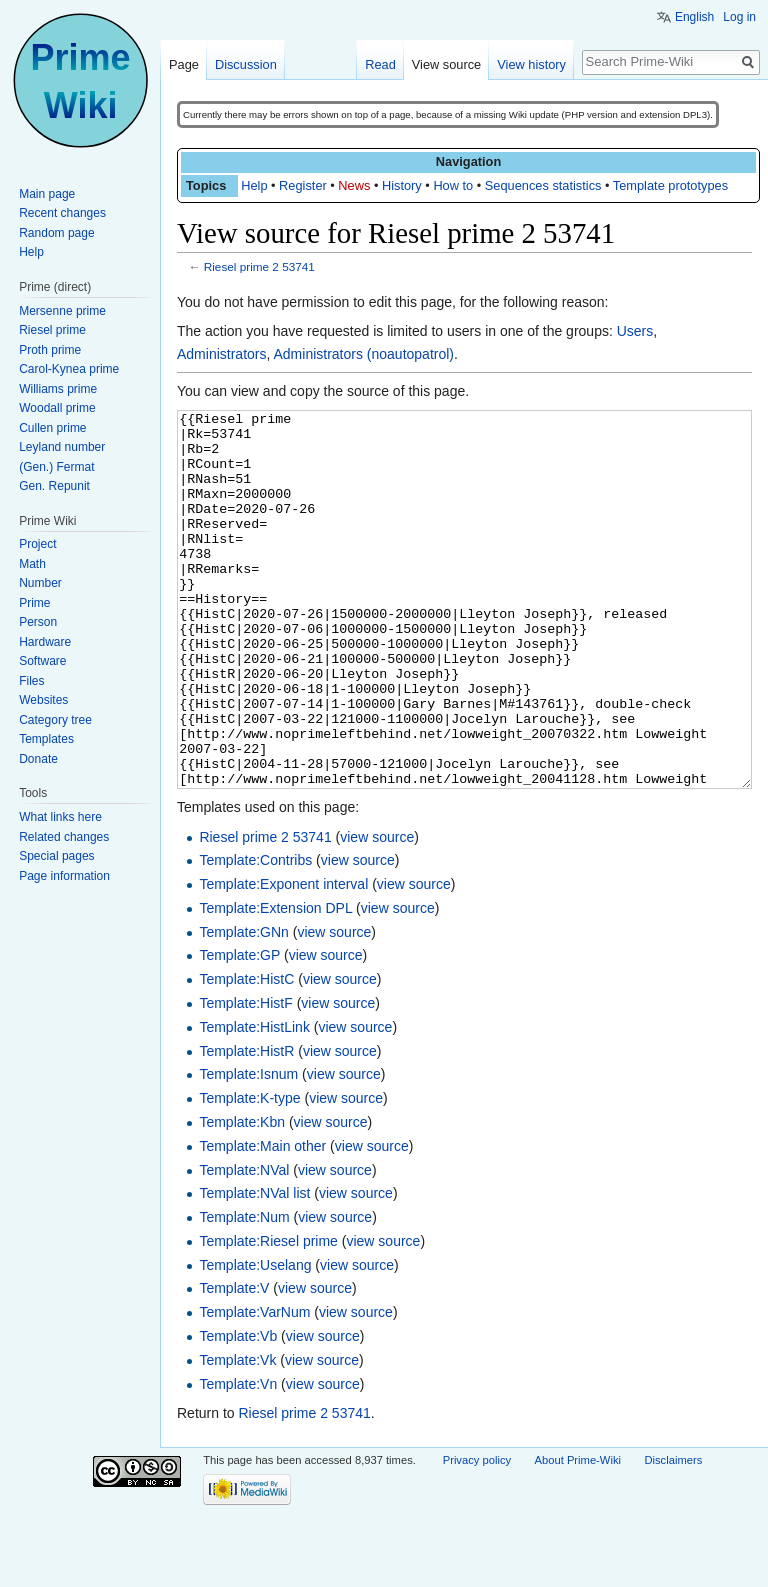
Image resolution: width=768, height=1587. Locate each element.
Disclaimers (673, 1535)
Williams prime (58, 389)
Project (37, 544)
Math (32, 564)
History (402, 185)
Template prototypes (670, 185)
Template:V (234, 1363)
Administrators (221, 354)
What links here (60, 817)
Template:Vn (238, 1459)
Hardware (45, 642)
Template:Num (244, 1292)
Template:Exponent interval (283, 959)
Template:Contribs (255, 935)
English (694, 17)
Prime (34, 603)
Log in (739, 17)
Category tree (55, 720)
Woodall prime (57, 408)
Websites (43, 700)
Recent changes (62, 213)
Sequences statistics (543, 185)
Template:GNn (243, 1007)
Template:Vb (238, 1411)
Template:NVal (244, 1245)
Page (184, 64)
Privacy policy (477, 1535)
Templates (46, 739)
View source (446, 64)
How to (453, 185)
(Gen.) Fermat (56, 467)
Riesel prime (52, 330)
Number (40, 583)
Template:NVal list (254, 1268)
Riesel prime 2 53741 (259, 266)
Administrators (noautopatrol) (363, 354)
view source (377, 912)
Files (31, 681)
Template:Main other (262, 1221)
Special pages (56, 856)
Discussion (246, 64)
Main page (47, 194)
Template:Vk (237, 1435)
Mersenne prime (62, 311)
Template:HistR (246, 1126)
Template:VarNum (254, 1387)
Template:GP (239, 1030)
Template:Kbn (242, 1197)
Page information (64, 876)
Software (42, 661)
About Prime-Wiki (578, 1535)
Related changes (64, 837)
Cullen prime (52, 428)
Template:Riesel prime (268, 1316)
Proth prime (50, 350)
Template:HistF (245, 1078)
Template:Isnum (248, 1149)
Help (254, 185)
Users (635, 331)
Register (303, 185)
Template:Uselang (255, 1340)
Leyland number (62, 447)
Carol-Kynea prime (69, 369)
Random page (56, 233)
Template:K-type (249, 1173)
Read (380, 64)
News (354, 185)
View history (531, 64)
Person (38, 622)
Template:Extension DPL (275, 983)
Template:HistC (246, 1054)
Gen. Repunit (54, 486)
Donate (38, 759)
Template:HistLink (254, 1102)
